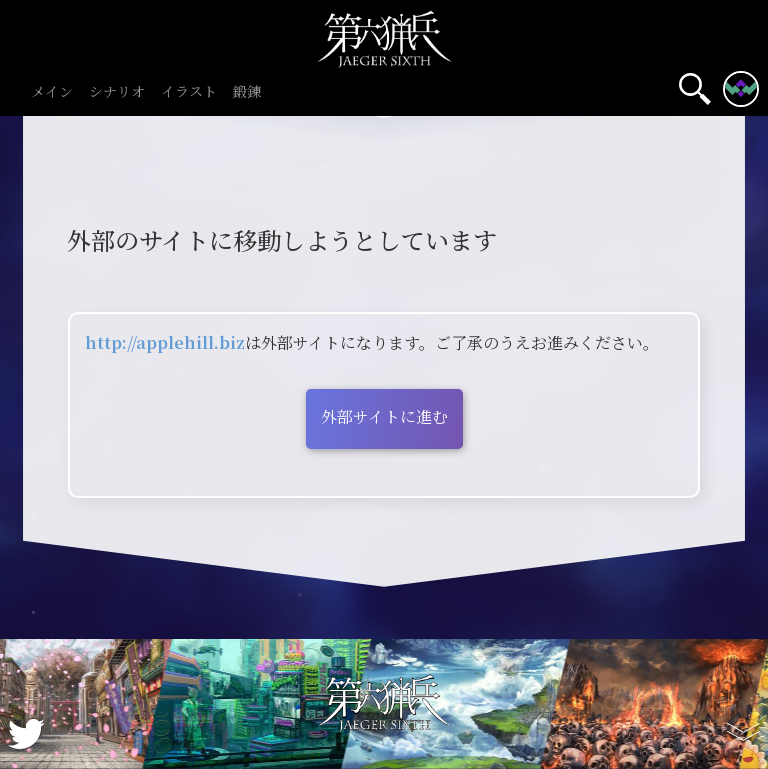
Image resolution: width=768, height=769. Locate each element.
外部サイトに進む (384, 416)
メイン (52, 92)
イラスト (189, 92)
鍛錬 (247, 92)
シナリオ (117, 92)
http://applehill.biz (165, 342)
